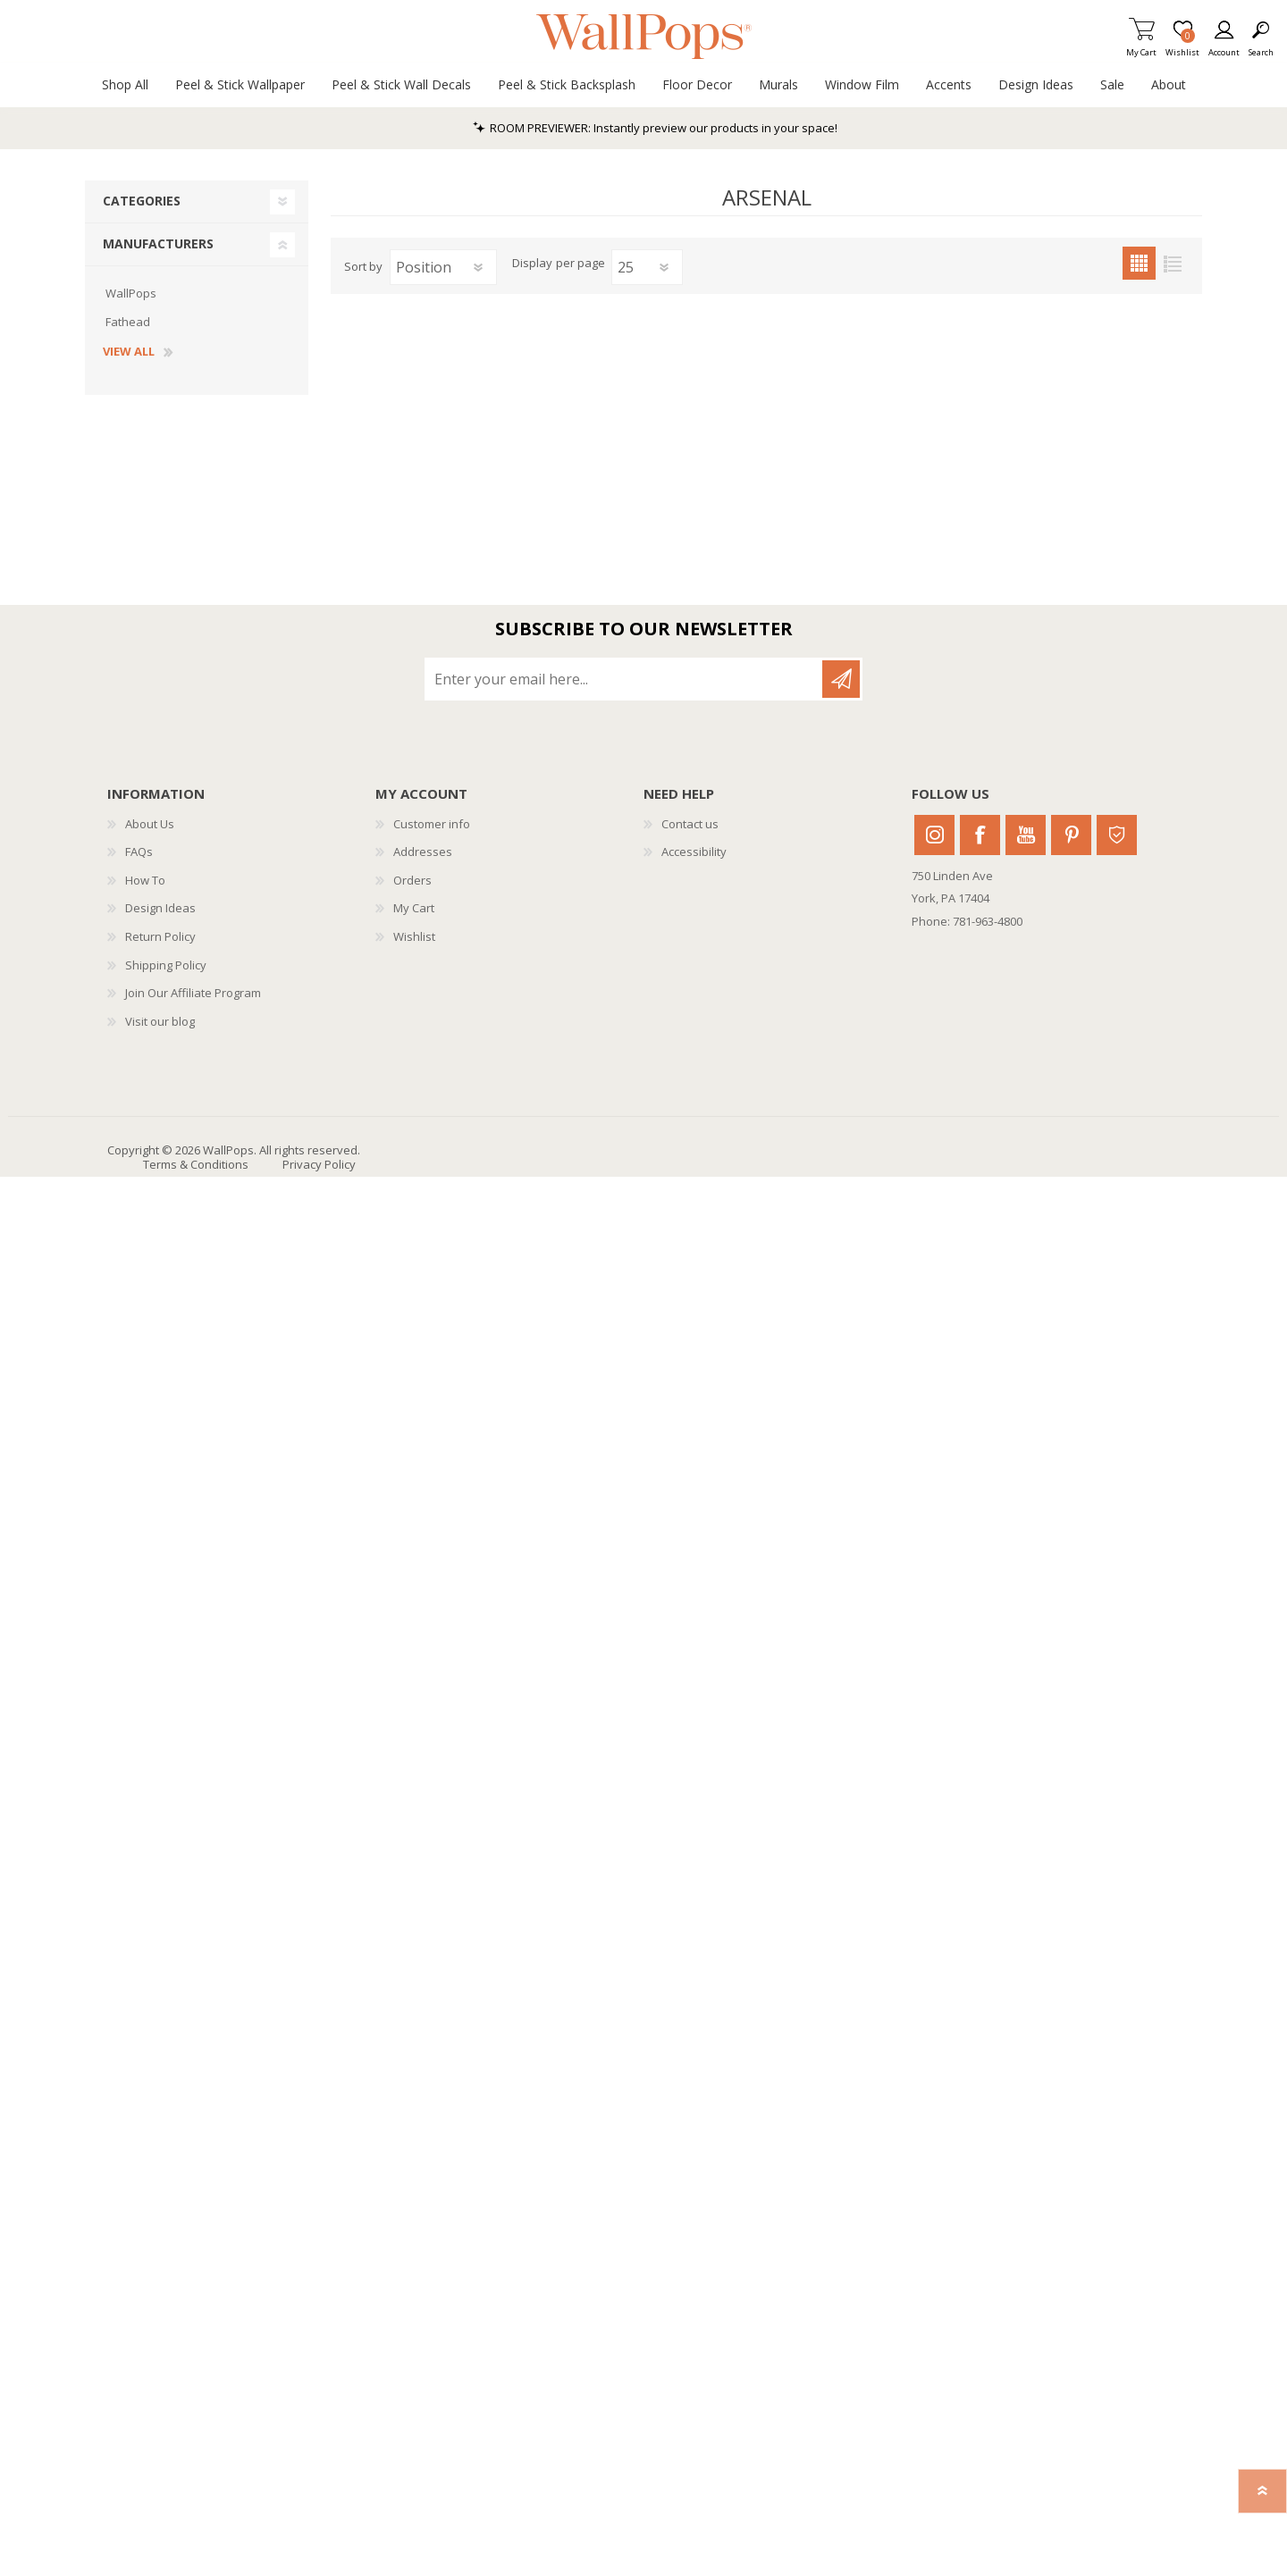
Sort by (363, 266)
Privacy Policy (319, 1164)
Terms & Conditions (195, 1164)
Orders (412, 880)
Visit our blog (160, 1021)
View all (129, 352)
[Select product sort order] (443, 267)
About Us (149, 824)
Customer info (431, 824)
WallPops (130, 293)
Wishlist (414, 936)
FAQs (139, 851)
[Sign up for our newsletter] (624, 679)
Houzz (1117, 835)
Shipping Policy (165, 965)
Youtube (1025, 835)
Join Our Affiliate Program (193, 993)
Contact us (690, 824)
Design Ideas (160, 908)
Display (532, 263)
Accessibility (694, 851)
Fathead (127, 322)
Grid (1139, 263)
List (1172, 263)
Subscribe (841, 679)
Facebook (980, 835)
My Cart (1141, 46)
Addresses (422, 851)
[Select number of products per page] (647, 267)
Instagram (934, 835)
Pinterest (1071, 835)
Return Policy (160, 936)
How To (145, 880)
